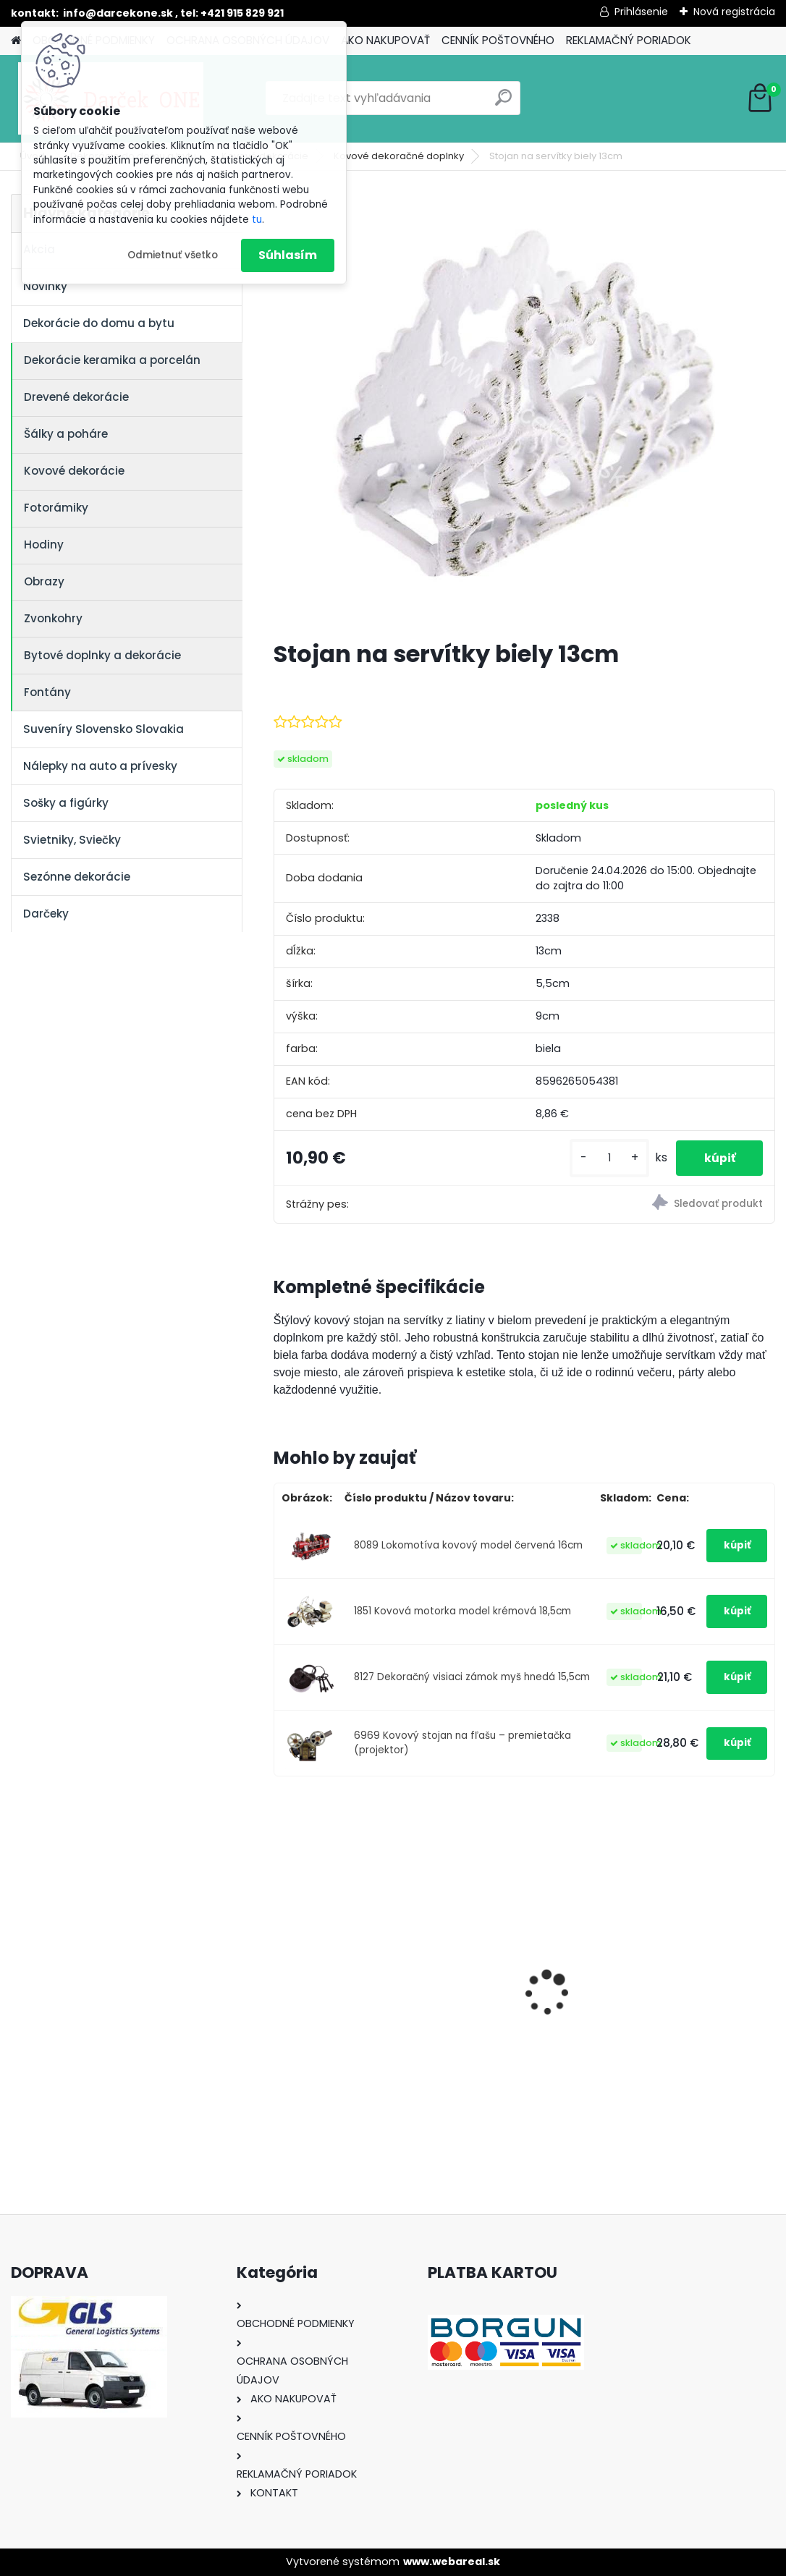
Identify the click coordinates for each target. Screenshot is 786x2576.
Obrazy (44, 581)
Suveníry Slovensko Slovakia (103, 729)
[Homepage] (16, 41)
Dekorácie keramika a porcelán (112, 360)
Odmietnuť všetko (172, 255)
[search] (503, 103)
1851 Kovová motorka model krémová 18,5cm (462, 1611)
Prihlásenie (641, 11)
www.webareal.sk (451, 2561)
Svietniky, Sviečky (72, 839)
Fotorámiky (56, 507)
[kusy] (606, 1158)
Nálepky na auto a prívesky (100, 766)
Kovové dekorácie (74, 470)
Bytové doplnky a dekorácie (102, 655)
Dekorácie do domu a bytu (98, 323)
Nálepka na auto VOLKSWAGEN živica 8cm (511, 1976)
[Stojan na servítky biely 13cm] (524, 411)
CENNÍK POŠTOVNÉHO (497, 40)
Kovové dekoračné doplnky (399, 156)
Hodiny (44, 544)
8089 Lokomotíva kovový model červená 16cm (468, 1545)
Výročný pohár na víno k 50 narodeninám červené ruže (693, 1976)
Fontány (47, 692)
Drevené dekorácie (76, 396)
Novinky (45, 286)
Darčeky (46, 913)
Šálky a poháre (66, 433)
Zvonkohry (53, 618)
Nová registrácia (734, 11)
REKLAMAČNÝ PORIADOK (628, 40)
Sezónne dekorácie (76, 876)
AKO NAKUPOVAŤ (385, 40)
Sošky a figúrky (66, 802)
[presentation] (281, 1967)
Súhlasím (287, 255)
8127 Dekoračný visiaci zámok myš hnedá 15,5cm (472, 1677)
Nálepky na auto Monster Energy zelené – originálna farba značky (352, 1947)
